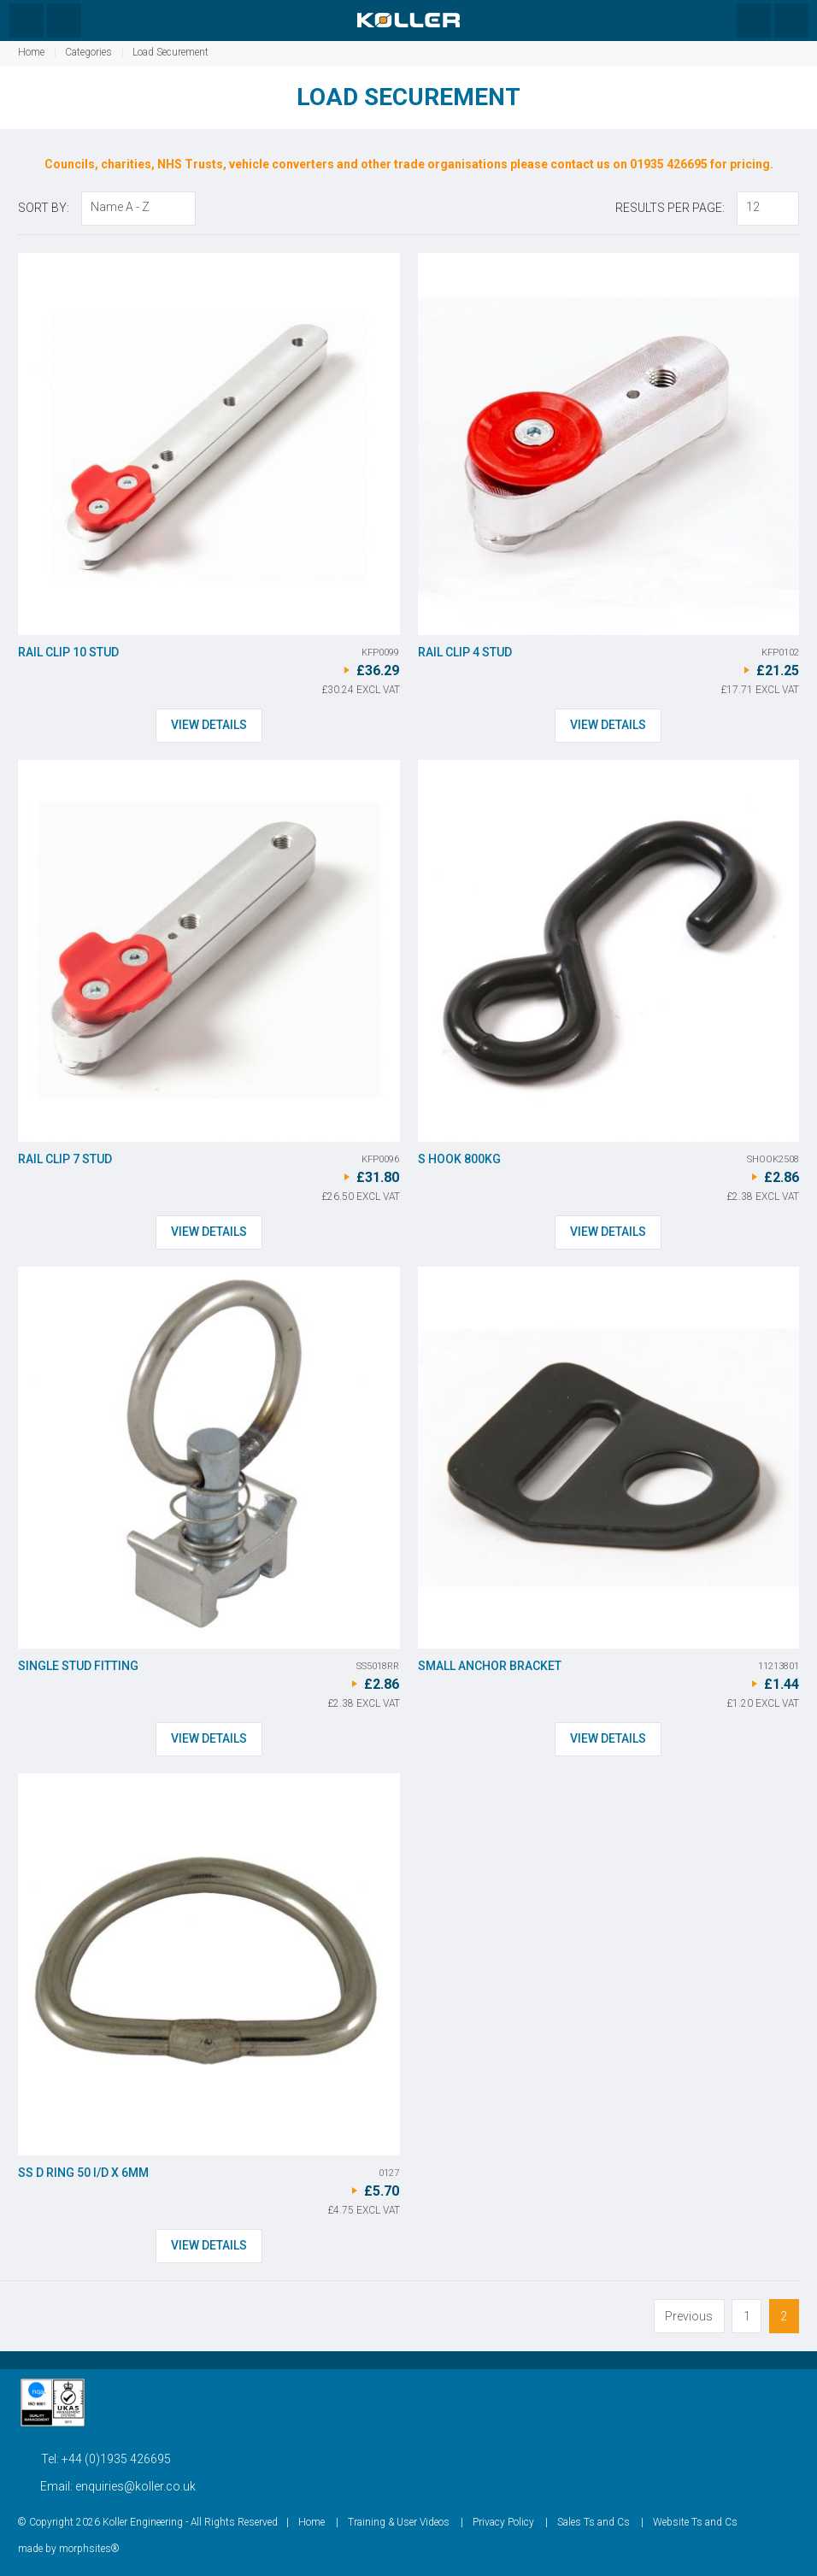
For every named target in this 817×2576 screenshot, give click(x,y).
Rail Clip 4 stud (465, 652)
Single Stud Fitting (78, 1666)
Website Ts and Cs (695, 2522)
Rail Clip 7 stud (65, 1159)
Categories (88, 52)
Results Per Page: (670, 208)
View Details (209, 725)
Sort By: (43, 208)
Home (31, 52)
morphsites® (89, 2549)
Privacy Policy (503, 2522)
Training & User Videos (399, 2522)
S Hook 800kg (459, 1159)
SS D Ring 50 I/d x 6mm (83, 2172)
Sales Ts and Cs (593, 2522)
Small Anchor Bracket (489, 1666)
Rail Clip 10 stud (68, 652)
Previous (689, 2316)
